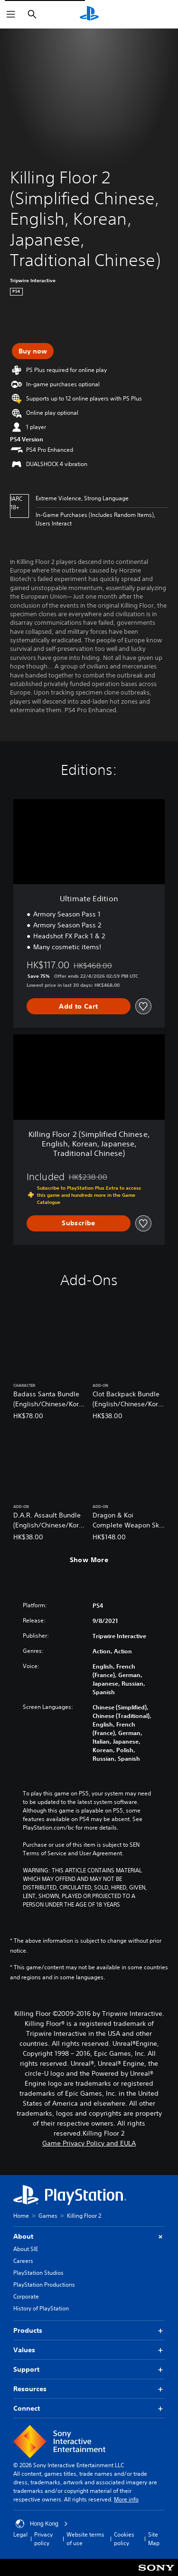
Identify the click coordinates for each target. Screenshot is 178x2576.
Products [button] (89, 2330)
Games (47, 2216)
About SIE (25, 2249)
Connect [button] (89, 2408)
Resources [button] (89, 2389)
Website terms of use (85, 2538)
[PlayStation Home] (89, 14)
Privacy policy (43, 2538)
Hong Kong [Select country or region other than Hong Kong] (41, 2523)
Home (21, 2216)
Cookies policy (124, 2538)
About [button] (89, 2237)
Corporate (26, 2296)
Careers (23, 2261)
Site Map (153, 2538)
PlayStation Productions (44, 2284)
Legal (20, 2534)
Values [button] (89, 2350)
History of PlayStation (41, 2308)
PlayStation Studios (38, 2273)
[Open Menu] (10, 14)
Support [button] (89, 2369)
